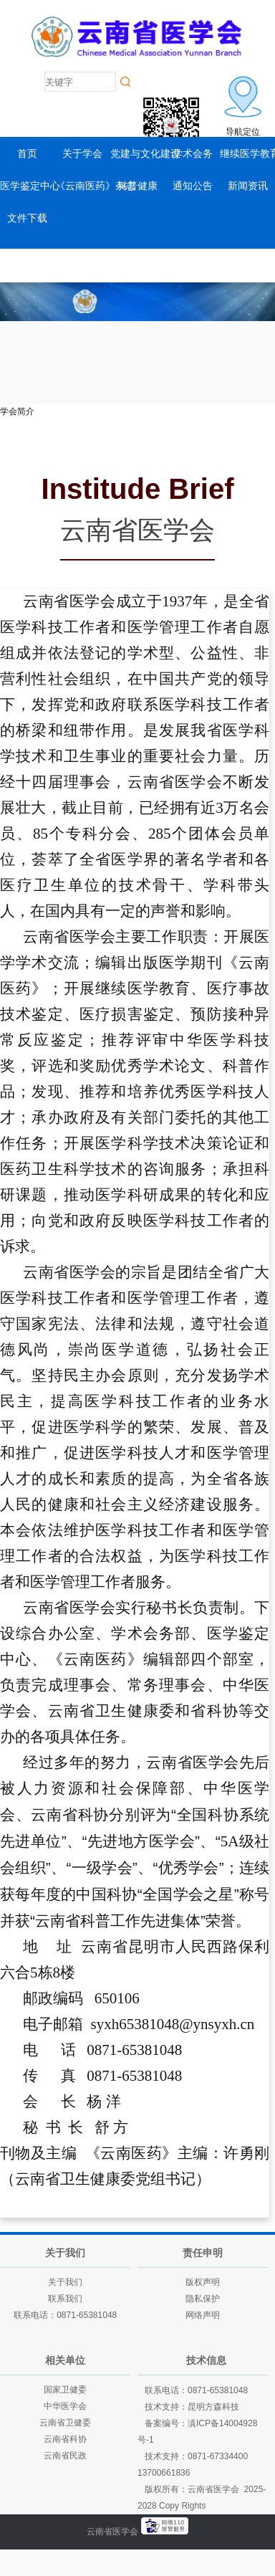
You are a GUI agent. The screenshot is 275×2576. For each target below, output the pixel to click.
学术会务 (193, 153)
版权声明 (202, 2282)
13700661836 (164, 2473)
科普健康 (137, 185)
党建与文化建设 (145, 153)
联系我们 (65, 2299)
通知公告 (193, 185)
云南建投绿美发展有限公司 (125, 2544)
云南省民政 (65, 2456)
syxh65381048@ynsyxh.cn (173, 2024)
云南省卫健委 (65, 2423)
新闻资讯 (248, 185)
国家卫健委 (65, 2390)
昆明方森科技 (213, 2407)
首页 (27, 153)
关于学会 (82, 153)
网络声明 (202, 2315)
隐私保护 (202, 2299)
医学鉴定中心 (30, 185)
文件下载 (27, 218)
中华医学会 (65, 2406)
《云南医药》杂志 (95, 185)
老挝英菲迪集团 (214, 2544)
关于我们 (65, 2282)
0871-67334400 (218, 2456)
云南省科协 (65, 2439)
